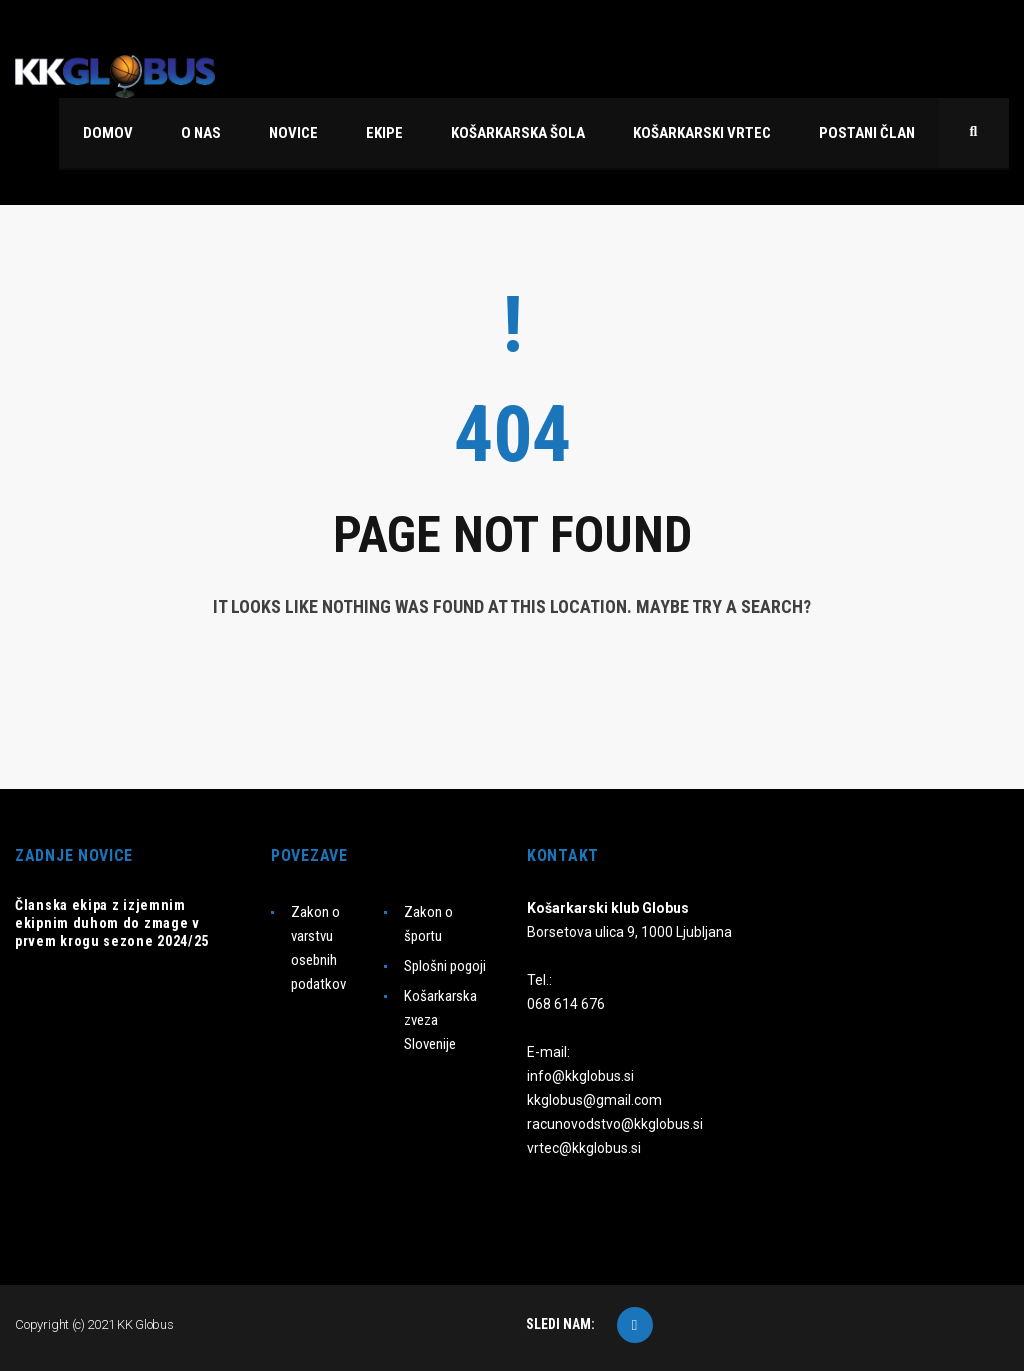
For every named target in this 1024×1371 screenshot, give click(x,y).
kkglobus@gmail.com (594, 1100)
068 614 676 (566, 1004)
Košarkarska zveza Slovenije (440, 1020)
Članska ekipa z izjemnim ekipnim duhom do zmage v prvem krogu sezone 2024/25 (112, 923)
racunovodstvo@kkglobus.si (615, 1124)
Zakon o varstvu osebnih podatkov (318, 948)
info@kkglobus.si (580, 1076)
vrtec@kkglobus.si (584, 1148)
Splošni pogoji (445, 966)
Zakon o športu (428, 924)
